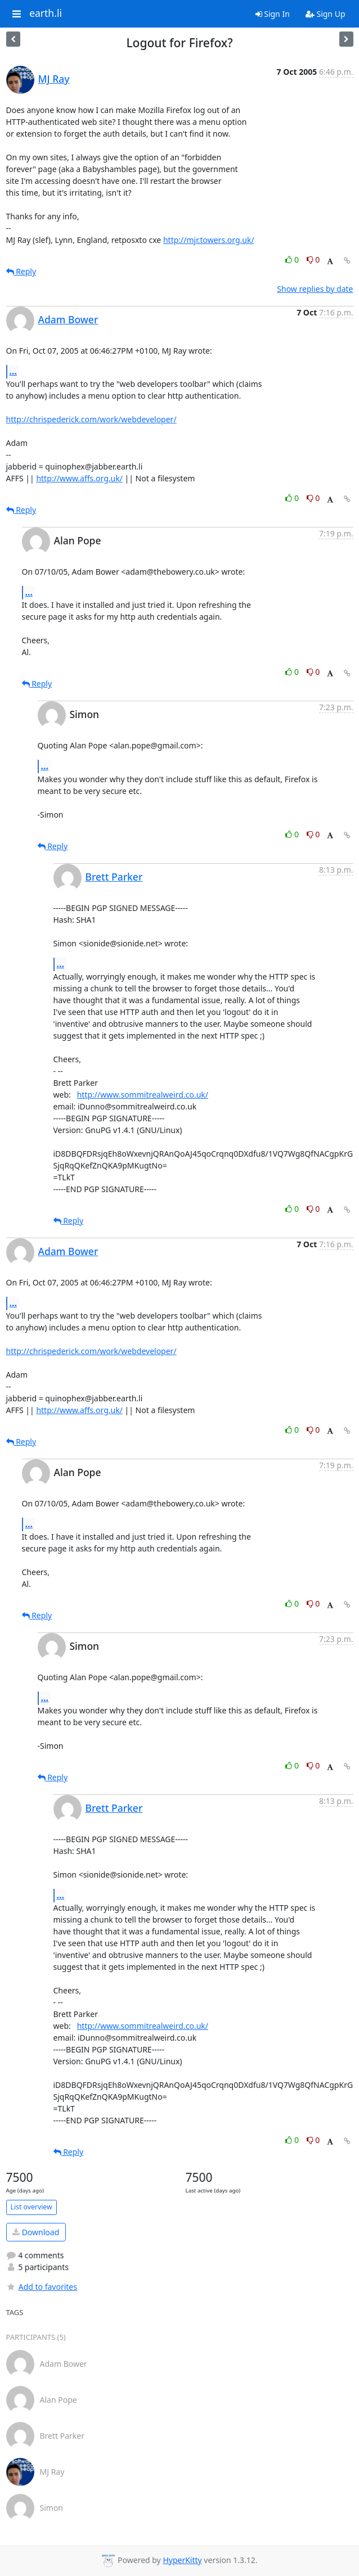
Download (35, 2232)
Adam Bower (68, 319)
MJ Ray (54, 78)
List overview (31, 2207)
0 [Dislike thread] (313, 259)
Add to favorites (41, 2286)
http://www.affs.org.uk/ (79, 478)
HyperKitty (182, 2560)
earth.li (45, 13)
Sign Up (325, 13)
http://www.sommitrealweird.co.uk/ (142, 1094)
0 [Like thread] (292, 259)
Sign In (272, 13)
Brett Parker (114, 876)
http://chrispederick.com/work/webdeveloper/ (91, 419)
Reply (21, 271)
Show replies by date (315, 288)
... (13, 371)
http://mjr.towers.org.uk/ (208, 239)
